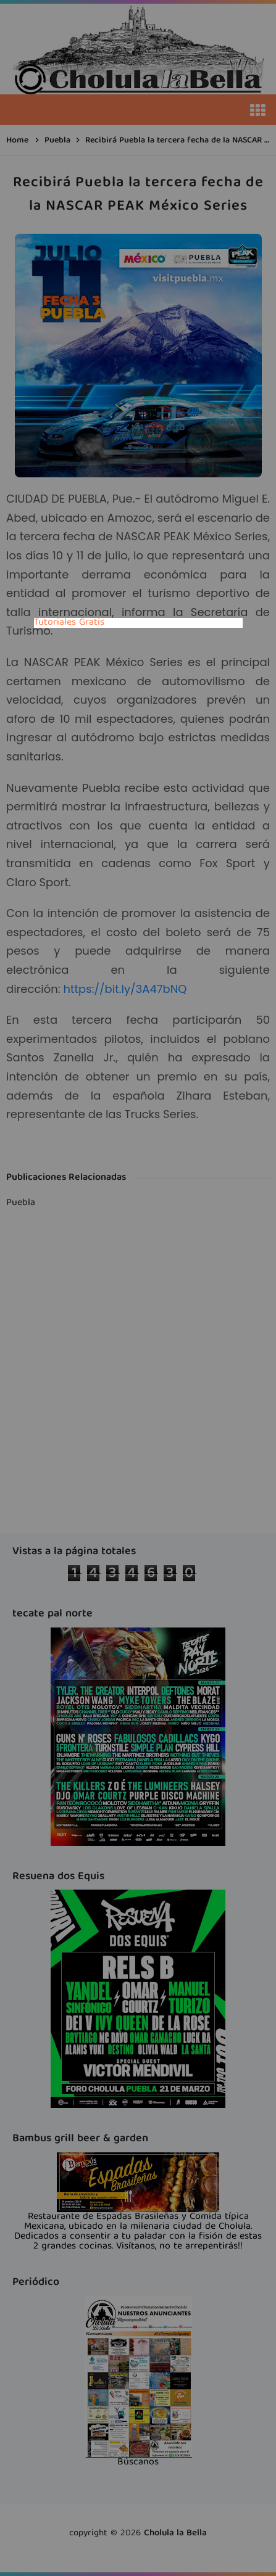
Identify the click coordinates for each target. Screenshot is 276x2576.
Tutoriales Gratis (69, 623)
